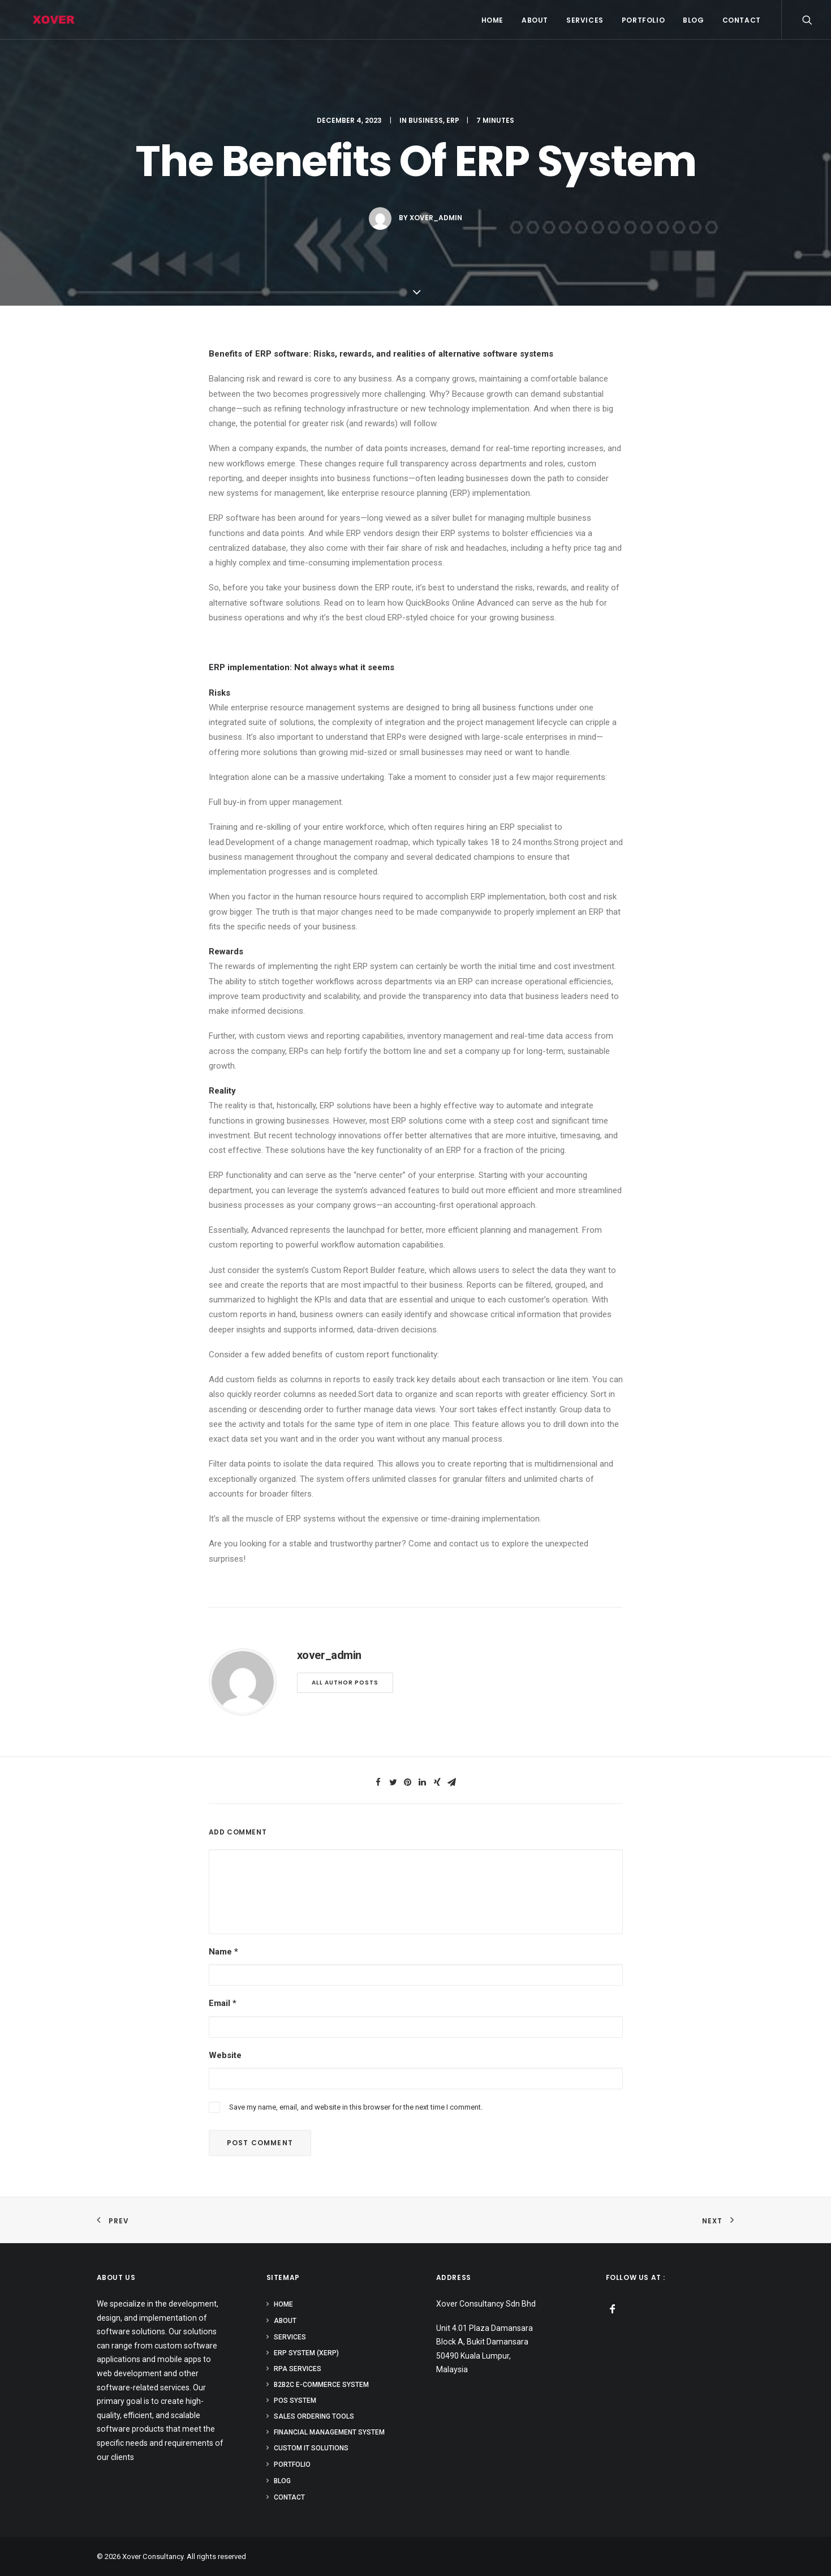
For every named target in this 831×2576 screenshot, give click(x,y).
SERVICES (585, 20)
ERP (452, 120)
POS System (295, 2400)
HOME (492, 20)
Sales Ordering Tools (314, 2416)
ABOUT (535, 20)
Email (222, 2003)
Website (225, 2055)
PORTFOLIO (643, 20)
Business (425, 120)
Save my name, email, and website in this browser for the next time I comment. (356, 2107)
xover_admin (436, 217)
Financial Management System (329, 2432)
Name (223, 1952)
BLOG (693, 20)
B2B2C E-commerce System (321, 2385)
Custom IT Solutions (311, 2448)
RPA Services (297, 2369)
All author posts (345, 1682)
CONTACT (741, 20)
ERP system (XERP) (306, 2353)
